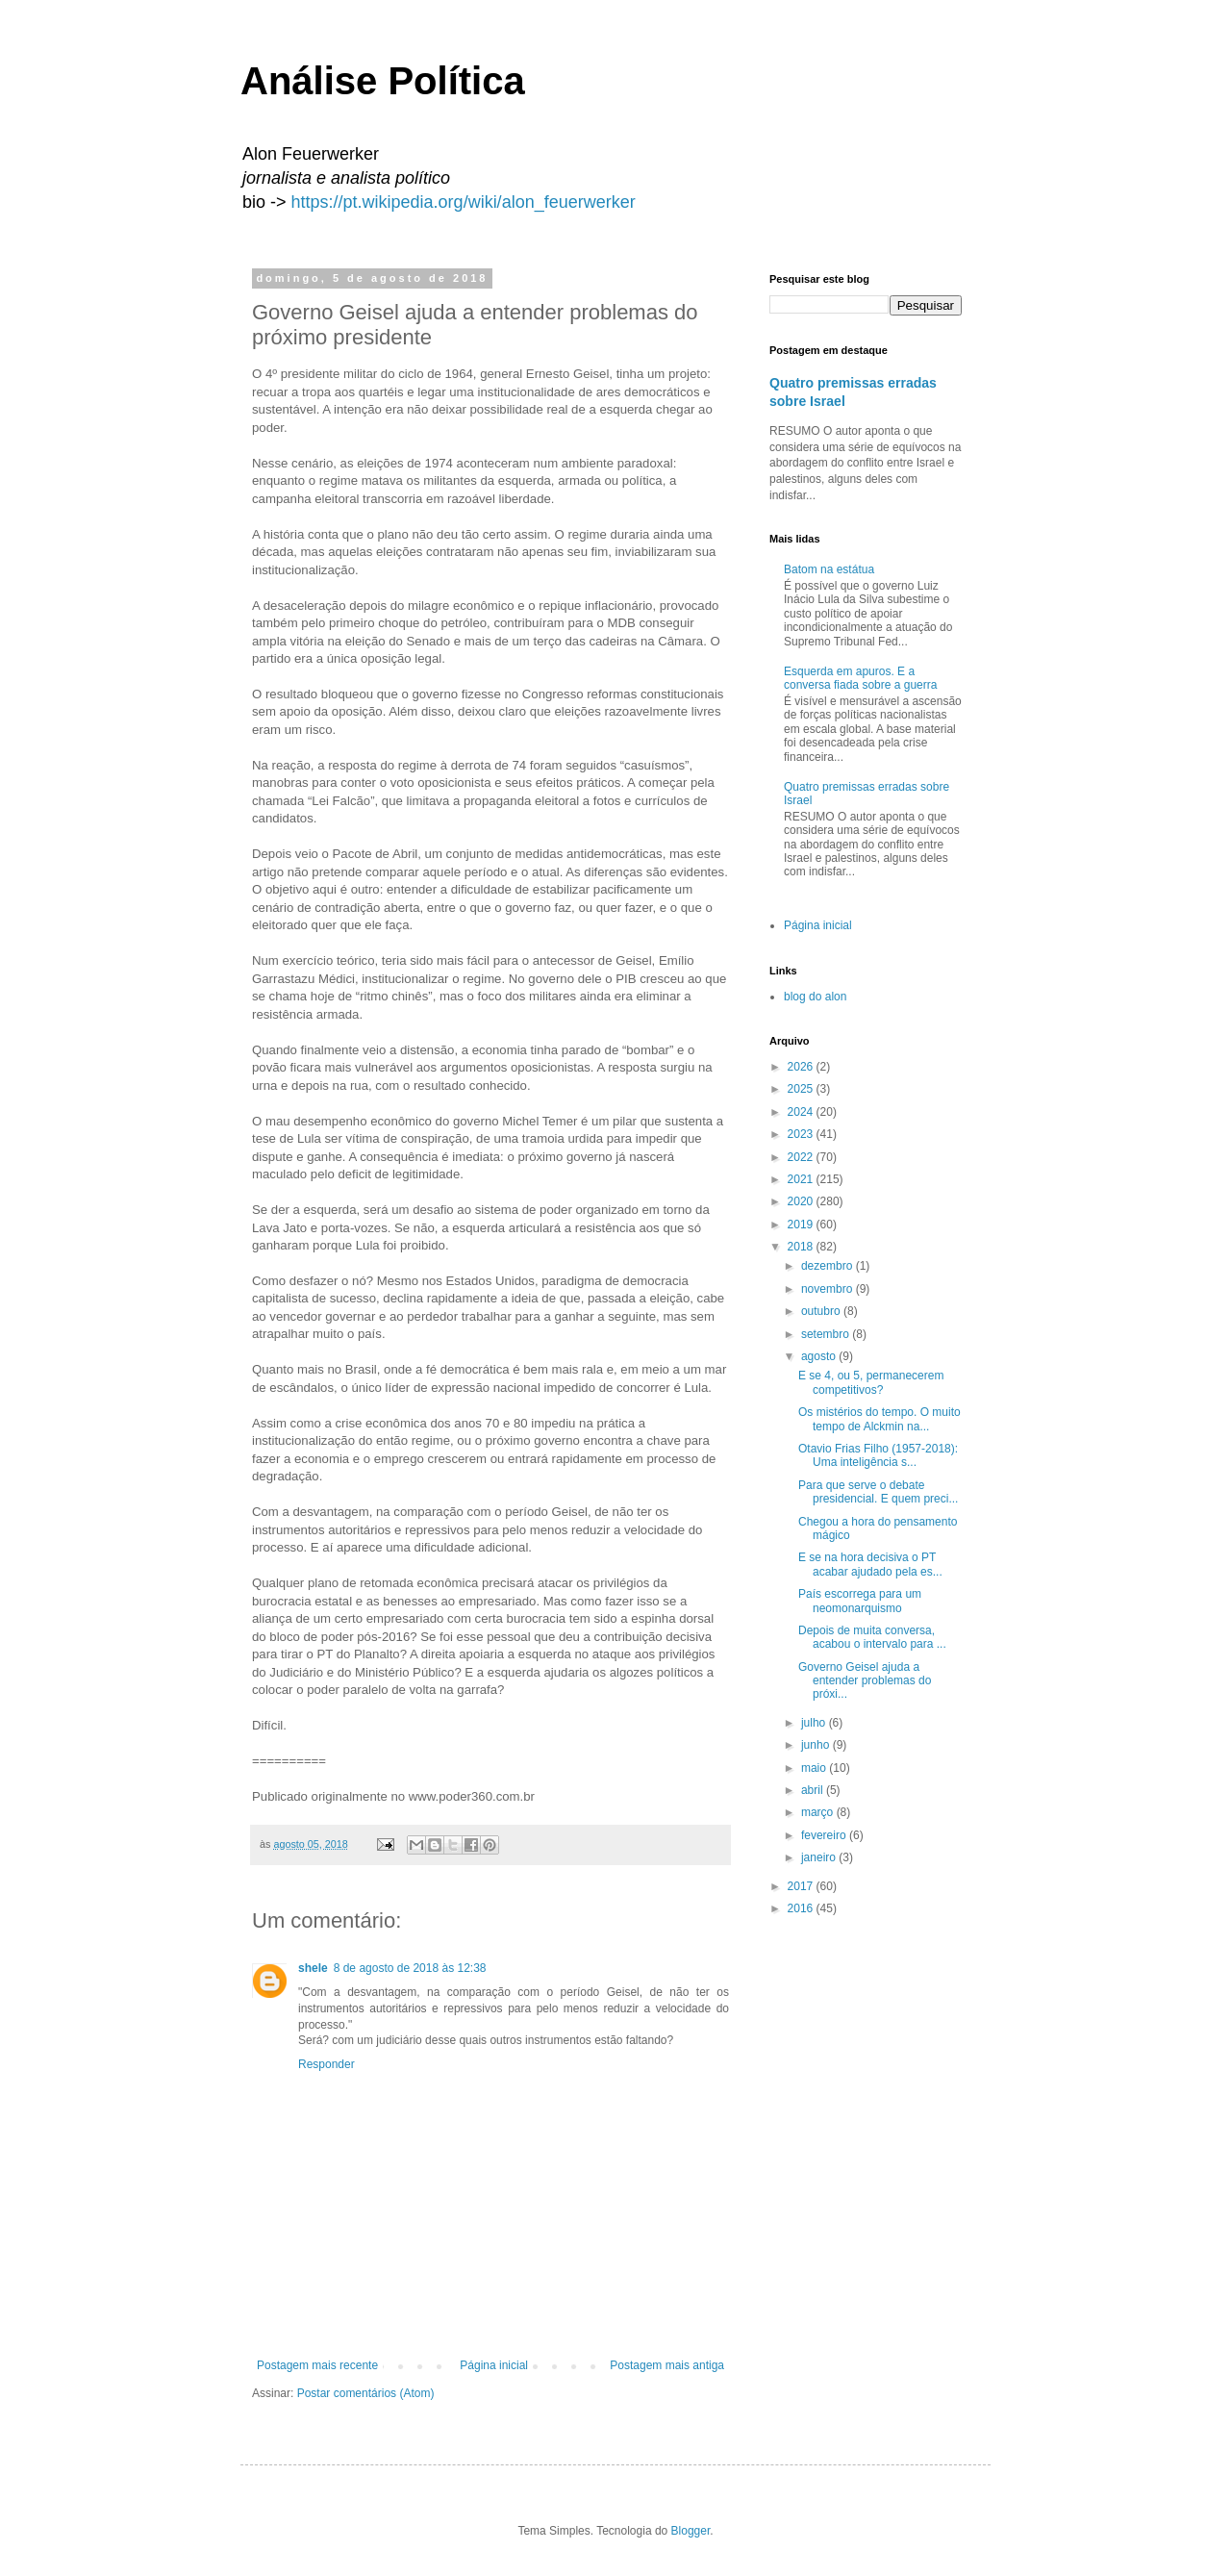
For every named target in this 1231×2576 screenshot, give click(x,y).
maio (815, 1768)
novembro (828, 1289)
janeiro (820, 1857)
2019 (802, 1224)
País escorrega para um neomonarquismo (859, 1600)
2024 (802, 1112)
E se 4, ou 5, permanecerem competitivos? (870, 1382)
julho (815, 1723)
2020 (802, 1201)
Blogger (691, 2531)
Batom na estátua (829, 569)
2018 (802, 1246)
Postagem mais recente (317, 2365)
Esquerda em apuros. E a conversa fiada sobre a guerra (860, 678)
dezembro (828, 1266)
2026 (802, 1066)
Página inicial (494, 2365)
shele (313, 1968)
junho (817, 1745)
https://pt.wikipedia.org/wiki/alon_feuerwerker (463, 202)
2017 (802, 1886)
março (819, 1812)
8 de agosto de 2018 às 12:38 (410, 1968)
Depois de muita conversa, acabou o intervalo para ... (872, 1637)
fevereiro (825, 1835)
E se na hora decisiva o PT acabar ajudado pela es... (870, 1564)
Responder (326, 2064)
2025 (802, 1089)
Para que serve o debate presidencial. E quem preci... (878, 1491)
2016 (802, 1908)
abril (813, 1790)
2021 (802, 1179)
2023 (802, 1134)
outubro (822, 1311)
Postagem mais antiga (667, 2365)
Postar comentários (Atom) (366, 2393)
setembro (826, 1334)
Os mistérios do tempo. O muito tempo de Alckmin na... (879, 1418)
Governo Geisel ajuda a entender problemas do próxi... (864, 1681)
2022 (802, 1157)
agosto (820, 1356)
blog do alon (815, 996)
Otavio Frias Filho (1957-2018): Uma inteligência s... (878, 1455)
